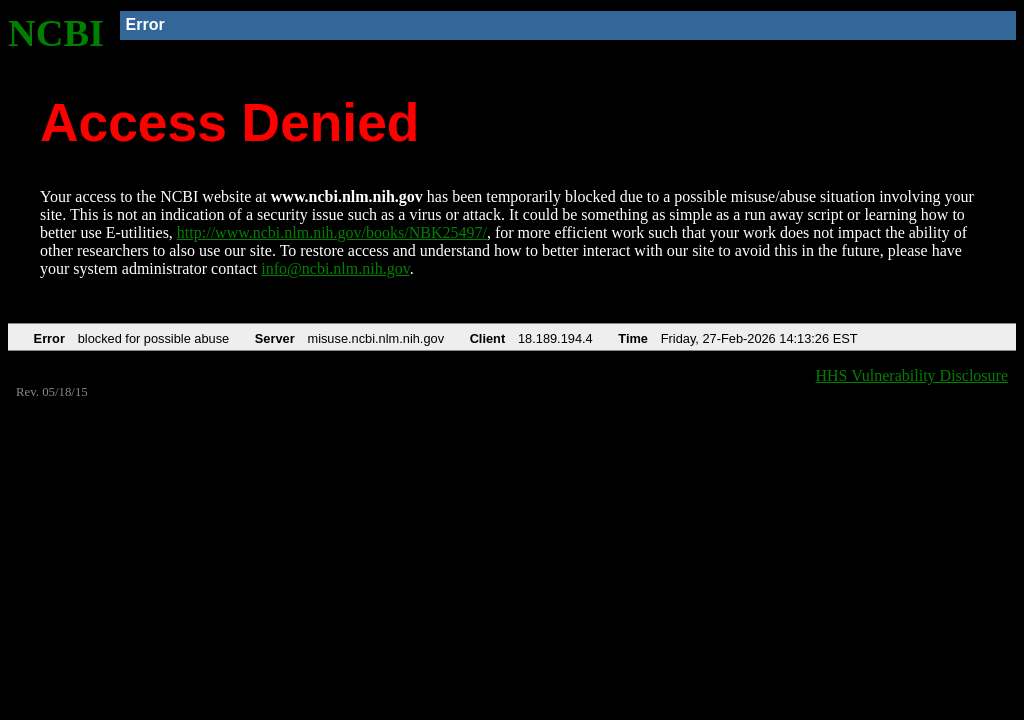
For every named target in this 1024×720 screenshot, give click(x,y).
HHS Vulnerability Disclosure (912, 375)
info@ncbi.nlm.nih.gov (335, 268)
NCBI (56, 33)
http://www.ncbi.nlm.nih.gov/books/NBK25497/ (332, 232)
